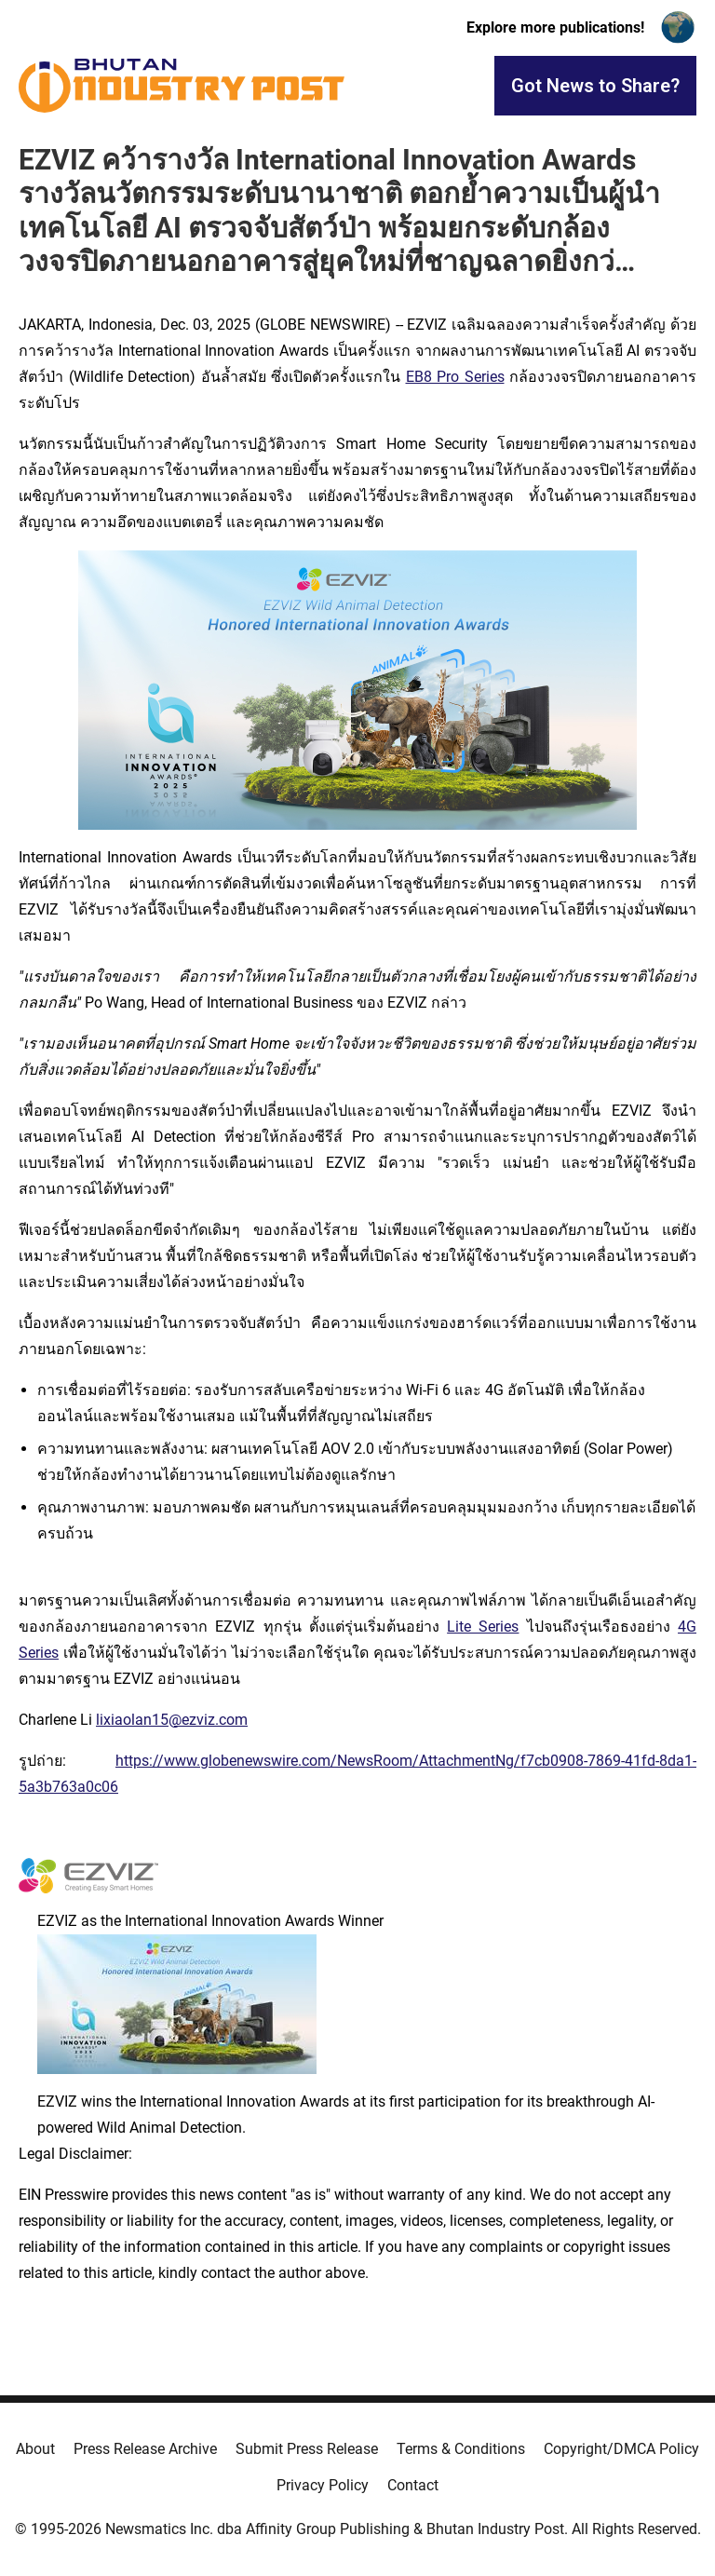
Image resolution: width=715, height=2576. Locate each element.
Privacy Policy (323, 2485)
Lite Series (483, 1626)
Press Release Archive (145, 2449)
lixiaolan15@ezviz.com (172, 1720)
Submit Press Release (307, 2449)
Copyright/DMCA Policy (621, 2449)
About (35, 2449)
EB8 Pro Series (455, 377)
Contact (412, 2485)
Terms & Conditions (461, 2449)
